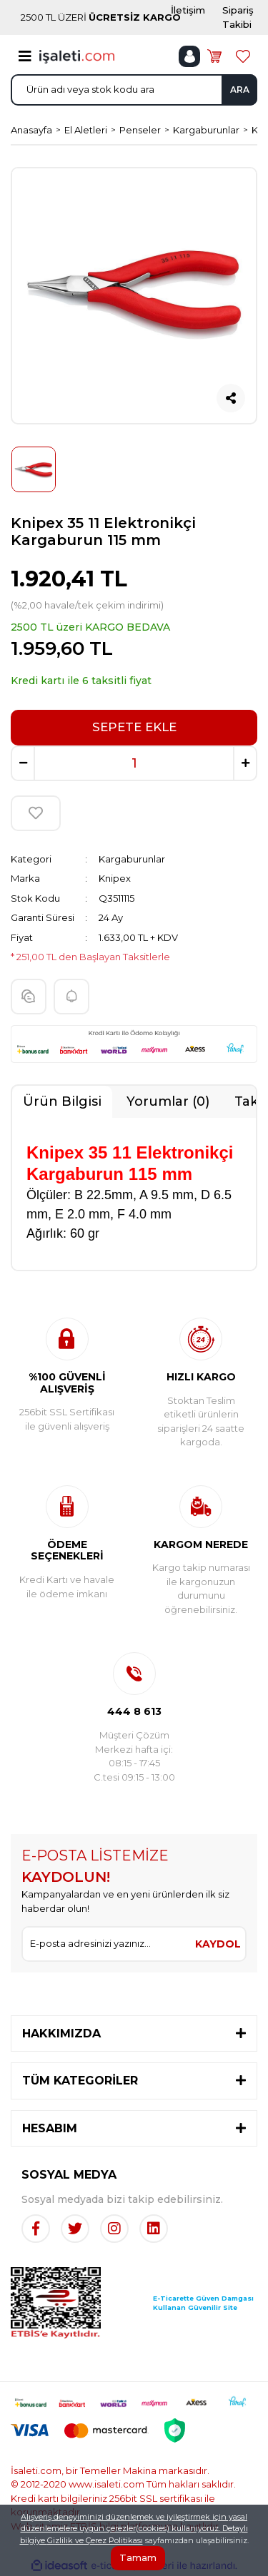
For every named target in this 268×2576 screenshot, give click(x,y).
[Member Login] (189, 56)
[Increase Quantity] (245, 763)
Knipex (115, 878)
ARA (239, 89)
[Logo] (76, 55)
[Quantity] (134, 763)
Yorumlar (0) (167, 1101)
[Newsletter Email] (107, 1944)
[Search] (134, 90)
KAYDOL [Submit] (218, 1944)
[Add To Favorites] (36, 813)
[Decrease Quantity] (23, 763)
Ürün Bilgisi (62, 1101)
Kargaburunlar (132, 859)
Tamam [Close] (138, 2557)
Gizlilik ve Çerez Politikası (95, 2540)
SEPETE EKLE (134, 727)
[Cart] (214, 56)
